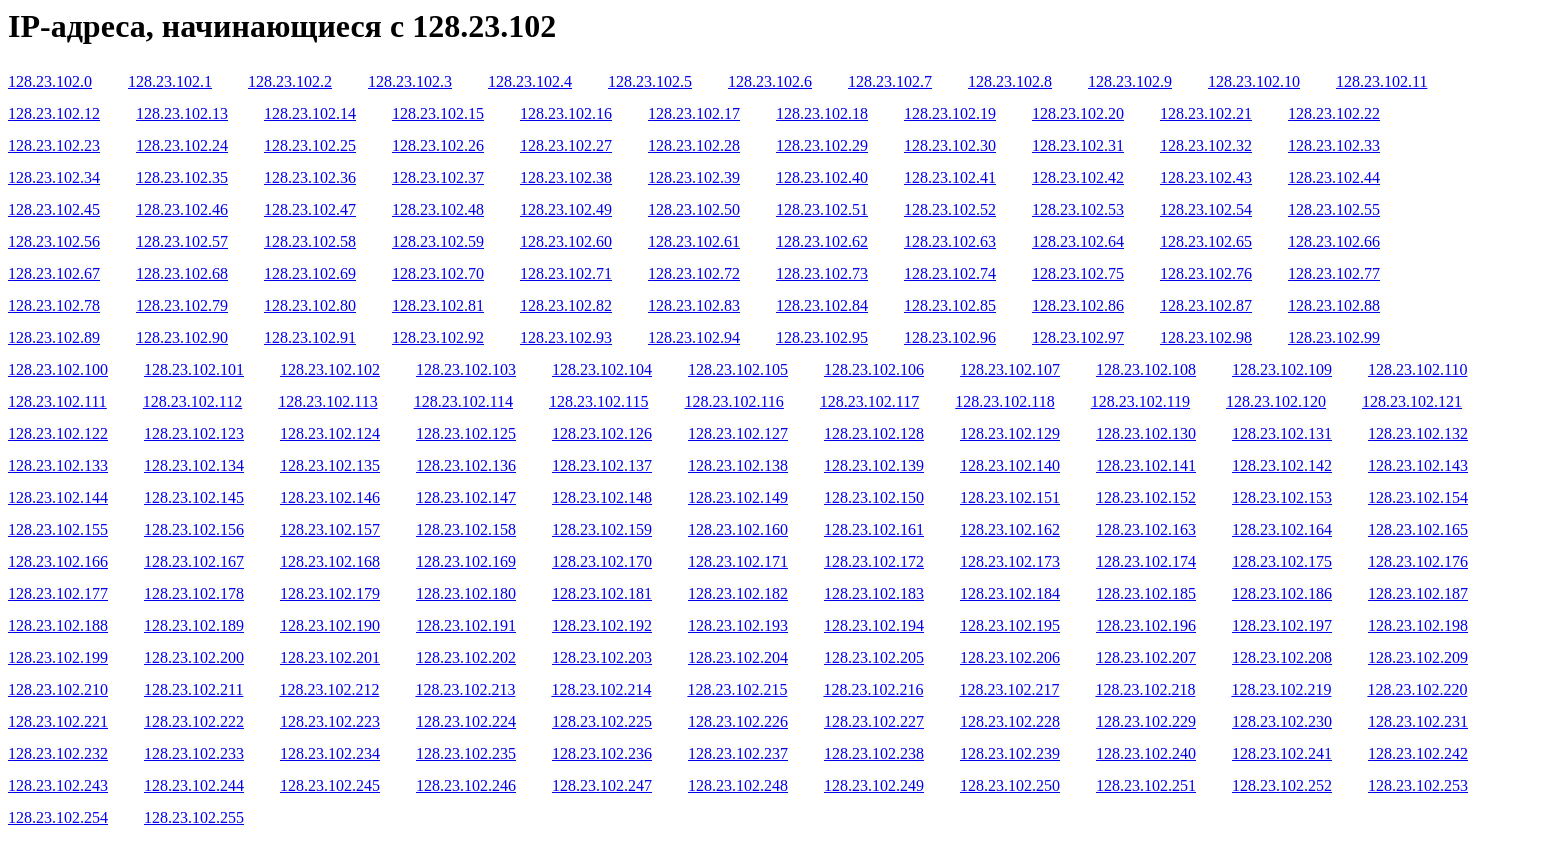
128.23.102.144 (58, 497)
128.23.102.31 (1078, 145)
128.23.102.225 (602, 721)
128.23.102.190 (330, 625)
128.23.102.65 (1206, 241)
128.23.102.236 (602, 753)
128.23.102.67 (54, 273)
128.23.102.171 (738, 561)
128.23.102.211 (193, 689)
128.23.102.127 (738, 433)
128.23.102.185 (1146, 593)
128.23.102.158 (466, 529)
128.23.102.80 (310, 305)
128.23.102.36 (310, 177)
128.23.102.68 (182, 273)
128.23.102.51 (822, 209)
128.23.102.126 (602, 433)
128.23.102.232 (58, 753)
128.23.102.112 (192, 401)
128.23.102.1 (170, 81)
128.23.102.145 (194, 497)
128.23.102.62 (822, 241)
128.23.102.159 (602, 529)
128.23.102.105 (738, 369)
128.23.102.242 (1418, 753)
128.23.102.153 (1282, 497)
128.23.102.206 (1010, 657)
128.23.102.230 (1282, 721)
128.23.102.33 (1334, 145)
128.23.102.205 (874, 657)
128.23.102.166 (58, 561)
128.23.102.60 (566, 241)
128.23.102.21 (1206, 113)
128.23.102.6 (770, 81)
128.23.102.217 (1009, 689)
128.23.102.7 (890, 81)
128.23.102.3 (410, 81)
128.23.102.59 (438, 241)
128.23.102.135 (330, 465)
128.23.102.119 (1140, 401)
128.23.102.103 (466, 369)
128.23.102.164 (1282, 529)
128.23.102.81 (438, 305)
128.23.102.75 (1078, 273)
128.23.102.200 (194, 657)
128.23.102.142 (1282, 465)
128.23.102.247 (602, 785)
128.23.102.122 (58, 433)
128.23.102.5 (650, 81)
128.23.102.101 (194, 369)
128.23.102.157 (330, 529)
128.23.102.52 (950, 209)
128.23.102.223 (330, 721)
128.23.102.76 (1206, 273)
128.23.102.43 (1206, 177)
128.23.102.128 (874, 433)
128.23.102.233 (194, 753)
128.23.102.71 (566, 273)
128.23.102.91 (310, 337)
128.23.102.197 (1282, 625)
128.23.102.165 (1418, 529)
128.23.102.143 (1418, 465)
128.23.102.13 (182, 113)
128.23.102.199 (58, 657)
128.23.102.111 (57, 401)
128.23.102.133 (58, 465)
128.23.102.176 (1418, 561)
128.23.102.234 (330, 753)
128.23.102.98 (1206, 337)
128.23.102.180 (466, 593)
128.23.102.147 (466, 497)
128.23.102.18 (822, 113)
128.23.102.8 (1010, 81)
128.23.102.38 (566, 177)
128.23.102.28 (694, 145)
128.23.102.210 (58, 689)
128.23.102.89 (54, 337)
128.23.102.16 (566, 113)
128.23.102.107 (1010, 369)
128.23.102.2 (290, 81)
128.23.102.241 (1282, 753)
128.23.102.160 (738, 529)
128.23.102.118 (1004, 401)
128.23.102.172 (874, 561)
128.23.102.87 (1206, 305)
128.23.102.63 (950, 241)
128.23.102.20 (1078, 113)
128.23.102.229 (1146, 721)
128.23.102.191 (466, 625)
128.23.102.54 (1206, 209)
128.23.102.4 (530, 81)
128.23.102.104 (602, 369)
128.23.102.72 (694, 273)
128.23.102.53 (1078, 209)
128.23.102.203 (602, 657)
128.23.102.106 (874, 369)
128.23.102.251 (1146, 785)
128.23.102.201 (330, 657)
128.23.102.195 (1010, 625)
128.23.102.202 (466, 657)
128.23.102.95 (822, 337)
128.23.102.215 (737, 689)
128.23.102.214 (601, 689)
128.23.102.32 (1206, 145)
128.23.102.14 (310, 113)
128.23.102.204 (738, 657)
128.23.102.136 (466, 465)
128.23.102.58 (310, 241)
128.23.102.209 (1418, 657)
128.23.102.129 (1010, 433)
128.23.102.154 (1418, 497)
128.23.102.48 (438, 209)
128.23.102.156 (194, 529)
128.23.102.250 (1010, 785)
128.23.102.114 (463, 401)
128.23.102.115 (598, 401)
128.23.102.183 (874, 593)
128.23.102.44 (1334, 177)
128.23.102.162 (1010, 529)
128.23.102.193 (738, 625)
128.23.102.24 (182, 145)
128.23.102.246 (466, 785)
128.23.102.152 (1146, 497)
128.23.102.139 (874, 465)
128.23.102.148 (602, 497)
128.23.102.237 (738, 753)
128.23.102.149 (738, 497)
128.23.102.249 (874, 785)
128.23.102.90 (182, 337)
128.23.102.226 (738, 721)
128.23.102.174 (1146, 561)
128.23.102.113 (327, 401)
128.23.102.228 (1010, 721)
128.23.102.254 (58, 817)
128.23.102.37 (438, 177)
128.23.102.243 (58, 785)
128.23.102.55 (1334, 209)
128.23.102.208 (1282, 657)
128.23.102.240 (1146, 753)
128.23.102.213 (465, 689)
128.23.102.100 (58, 369)
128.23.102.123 (194, 433)
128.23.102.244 (194, 785)
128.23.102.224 (466, 721)
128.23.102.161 (874, 529)
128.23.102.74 (950, 273)
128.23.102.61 (694, 241)
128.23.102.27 (566, 145)
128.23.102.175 (1282, 561)
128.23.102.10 (1254, 81)
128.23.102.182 (738, 593)
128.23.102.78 (54, 305)
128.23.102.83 (694, 305)
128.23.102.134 (194, 465)
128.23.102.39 (694, 177)
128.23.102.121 (1412, 401)
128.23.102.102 (330, 369)
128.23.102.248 (738, 785)
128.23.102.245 (330, 785)
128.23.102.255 (194, 817)
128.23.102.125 (466, 433)
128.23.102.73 (822, 273)
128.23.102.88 (1334, 305)
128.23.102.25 (310, 145)
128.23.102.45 (54, 209)
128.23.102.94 (694, 337)
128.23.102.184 (1010, 593)
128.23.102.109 (1282, 369)
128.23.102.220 (1417, 689)
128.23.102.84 (822, 305)
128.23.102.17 (694, 113)
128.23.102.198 (1418, 625)
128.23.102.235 (466, 753)
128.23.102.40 (822, 177)
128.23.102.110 (1417, 369)
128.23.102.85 (950, 305)
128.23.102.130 (1146, 433)
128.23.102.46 (182, 209)
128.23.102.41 (950, 177)
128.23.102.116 (733, 401)
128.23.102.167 (194, 561)
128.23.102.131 (1282, 433)
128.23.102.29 (822, 145)
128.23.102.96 (950, 337)
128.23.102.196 (1146, 625)
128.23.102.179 (330, 593)
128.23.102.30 (950, 145)
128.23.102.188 (58, 625)
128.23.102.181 (602, 593)
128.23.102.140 (1010, 465)
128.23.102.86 (1078, 305)
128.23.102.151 (1010, 497)
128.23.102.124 (330, 433)
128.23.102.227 (874, 721)
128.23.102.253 (1418, 785)
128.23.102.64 (1078, 241)
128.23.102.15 (438, 113)
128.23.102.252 (1282, 785)
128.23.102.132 (1418, 433)
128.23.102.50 (694, 209)
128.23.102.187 (1418, 593)
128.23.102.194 (874, 625)
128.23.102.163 (1146, 529)
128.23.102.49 (566, 209)
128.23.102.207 (1146, 657)
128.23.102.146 (330, 497)
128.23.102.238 (874, 753)
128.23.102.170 (602, 561)
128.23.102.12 (54, 113)
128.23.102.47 (310, 209)
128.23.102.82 (566, 305)
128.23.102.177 (58, 593)
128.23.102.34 (54, 177)
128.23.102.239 (1010, 753)
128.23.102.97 (1078, 337)
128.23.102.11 (1381, 81)
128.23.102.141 (1146, 465)
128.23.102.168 (330, 561)
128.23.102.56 (54, 241)
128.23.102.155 (58, 529)
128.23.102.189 (194, 625)
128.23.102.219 (1281, 689)
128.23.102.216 (873, 689)
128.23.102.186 (1282, 593)
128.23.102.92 (438, 337)
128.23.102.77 (1334, 273)
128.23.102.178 (194, 593)
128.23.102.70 (438, 273)
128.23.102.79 (182, 305)
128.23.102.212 (329, 689)
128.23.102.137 (602, 465)
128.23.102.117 (869, 401)
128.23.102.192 (602, 625)
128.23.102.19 (950, 113)
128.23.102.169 (466, 561)
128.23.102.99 (1334, 337)
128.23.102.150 (874, 497)
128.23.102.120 (1276, 401)
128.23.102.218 (1145, 689)
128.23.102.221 (58, 721)
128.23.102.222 (194, 721)
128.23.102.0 (50, 81)
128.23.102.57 (182, 241)
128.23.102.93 (566, 337)
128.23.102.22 (1334, 113)
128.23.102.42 (1078, 177)
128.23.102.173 (1010, 561)
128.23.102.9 (1130, 81)
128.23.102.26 (438, 145)
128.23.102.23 (54, 145)
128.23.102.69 (310, 273)
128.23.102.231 (1418, 721)
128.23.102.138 (738, 465)
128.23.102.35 (182, 177)
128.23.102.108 (1146, 369)
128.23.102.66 (1334, 241)
